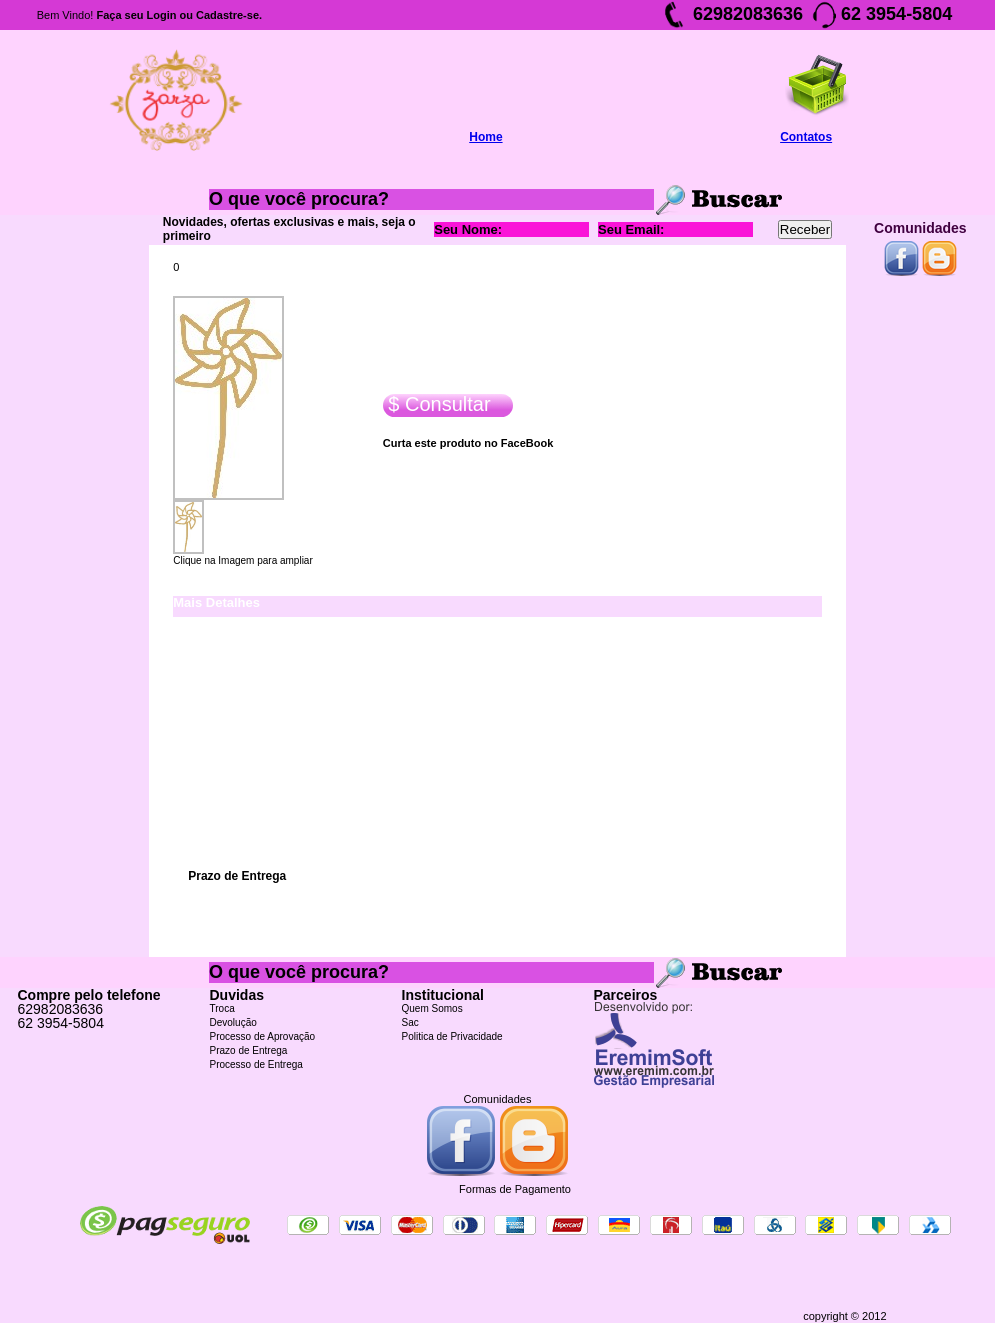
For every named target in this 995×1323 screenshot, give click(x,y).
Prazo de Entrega (249, 1050)
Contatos (806, 137)
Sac (410, 1022)
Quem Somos (432, 1008)
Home (485, 137)
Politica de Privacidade (452, 1036)
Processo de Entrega (256, 1064)
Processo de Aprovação (263, 1036)
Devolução (233, 1022)
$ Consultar (437, 404)
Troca (222, 1008)
